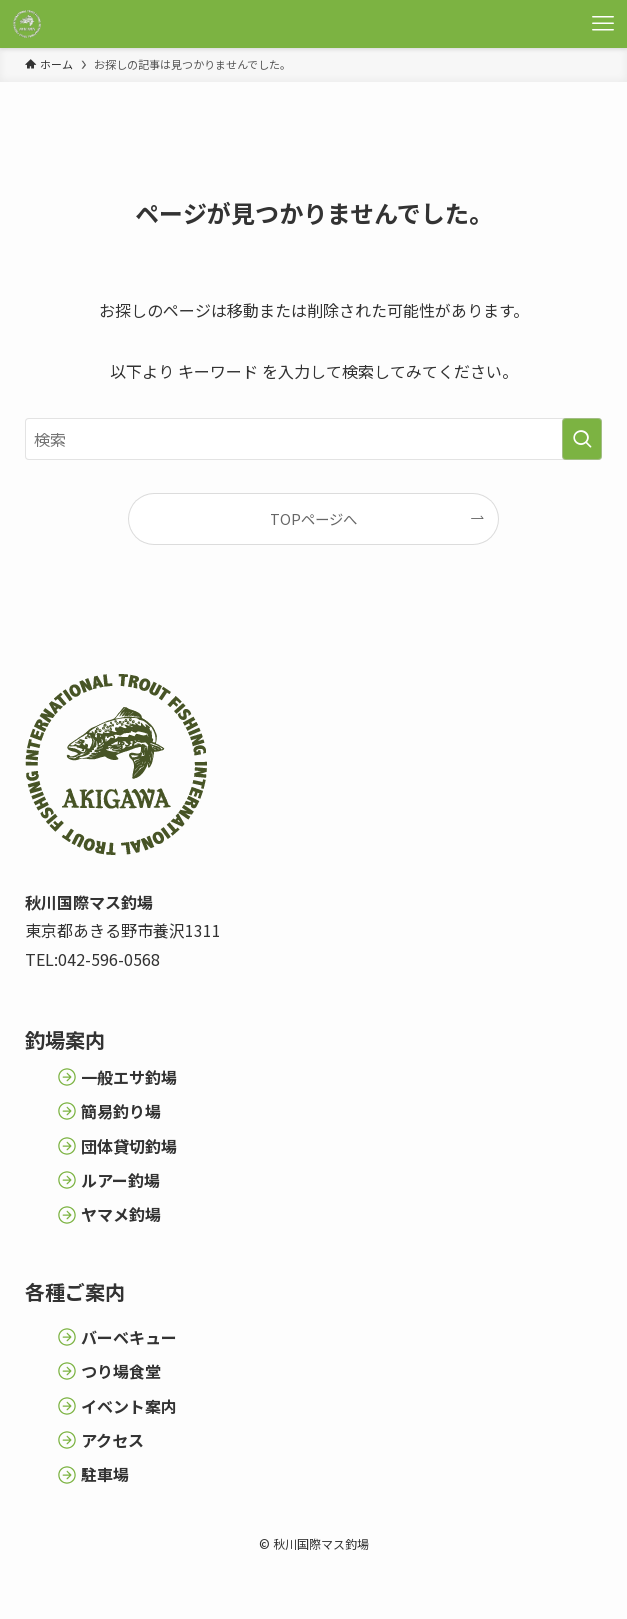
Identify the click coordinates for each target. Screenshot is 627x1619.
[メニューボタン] (603, 24)
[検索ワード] (313, 439)
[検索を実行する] (582, 439)
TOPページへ (313, 518)
